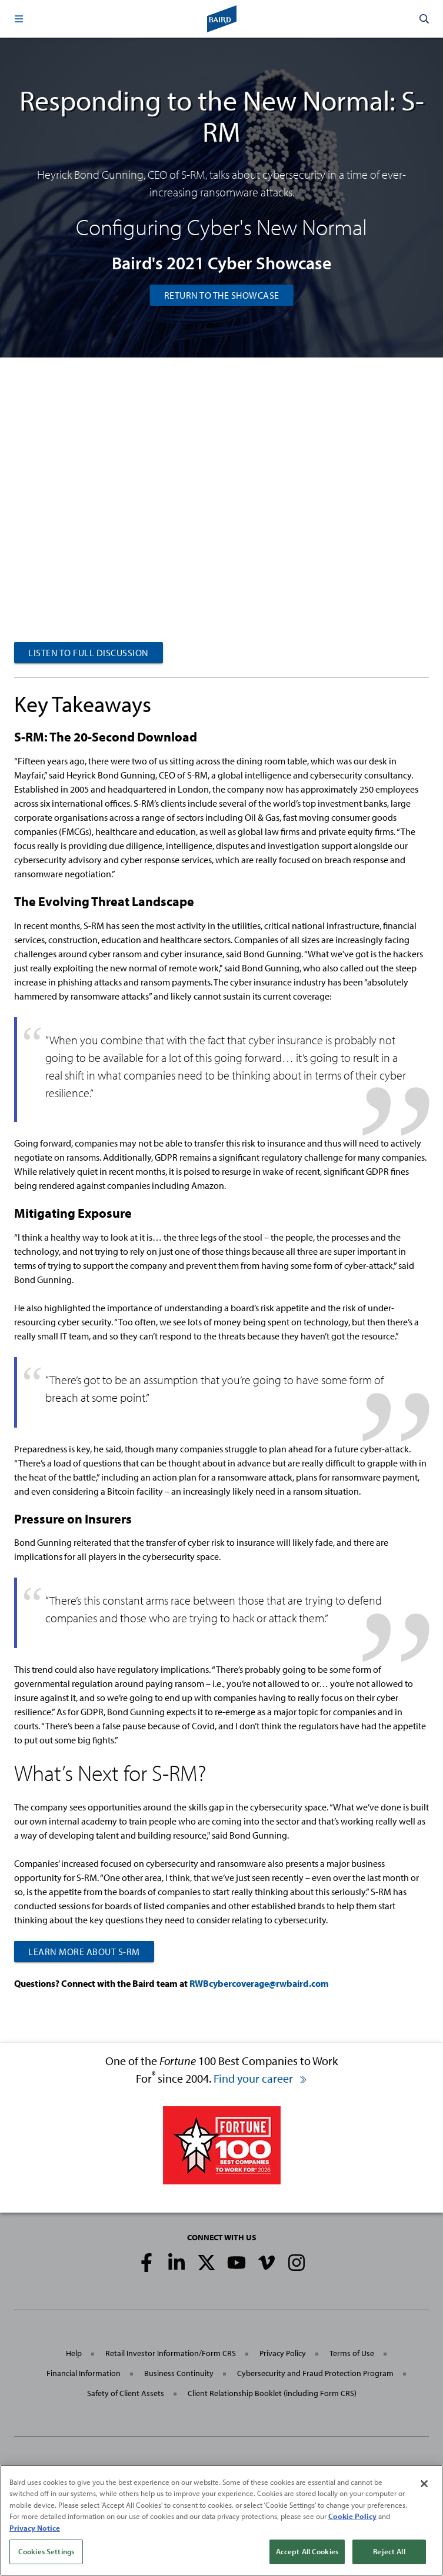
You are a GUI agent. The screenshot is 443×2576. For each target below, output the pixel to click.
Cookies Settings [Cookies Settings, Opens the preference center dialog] (46, 2551)
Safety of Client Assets (125, 2393)
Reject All (389, 2551)
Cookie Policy (352, 2516)
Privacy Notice (34, 2527)
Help (74, 2353)
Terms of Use (351, 2353)
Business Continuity (179, 2373)
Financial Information (83, 2373)
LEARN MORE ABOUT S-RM (84, 1951)
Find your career (261, 2078)
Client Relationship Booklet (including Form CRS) (272, 2393)
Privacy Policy (282, 2353)
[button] (19, 19)
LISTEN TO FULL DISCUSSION (88, 653)
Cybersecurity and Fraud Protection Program (315, 2373)
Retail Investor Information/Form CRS (170, 2353)
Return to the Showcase (221, 295)
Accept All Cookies (307, 2551)
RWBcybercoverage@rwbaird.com (259, 1983)
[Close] (424, 2484)
